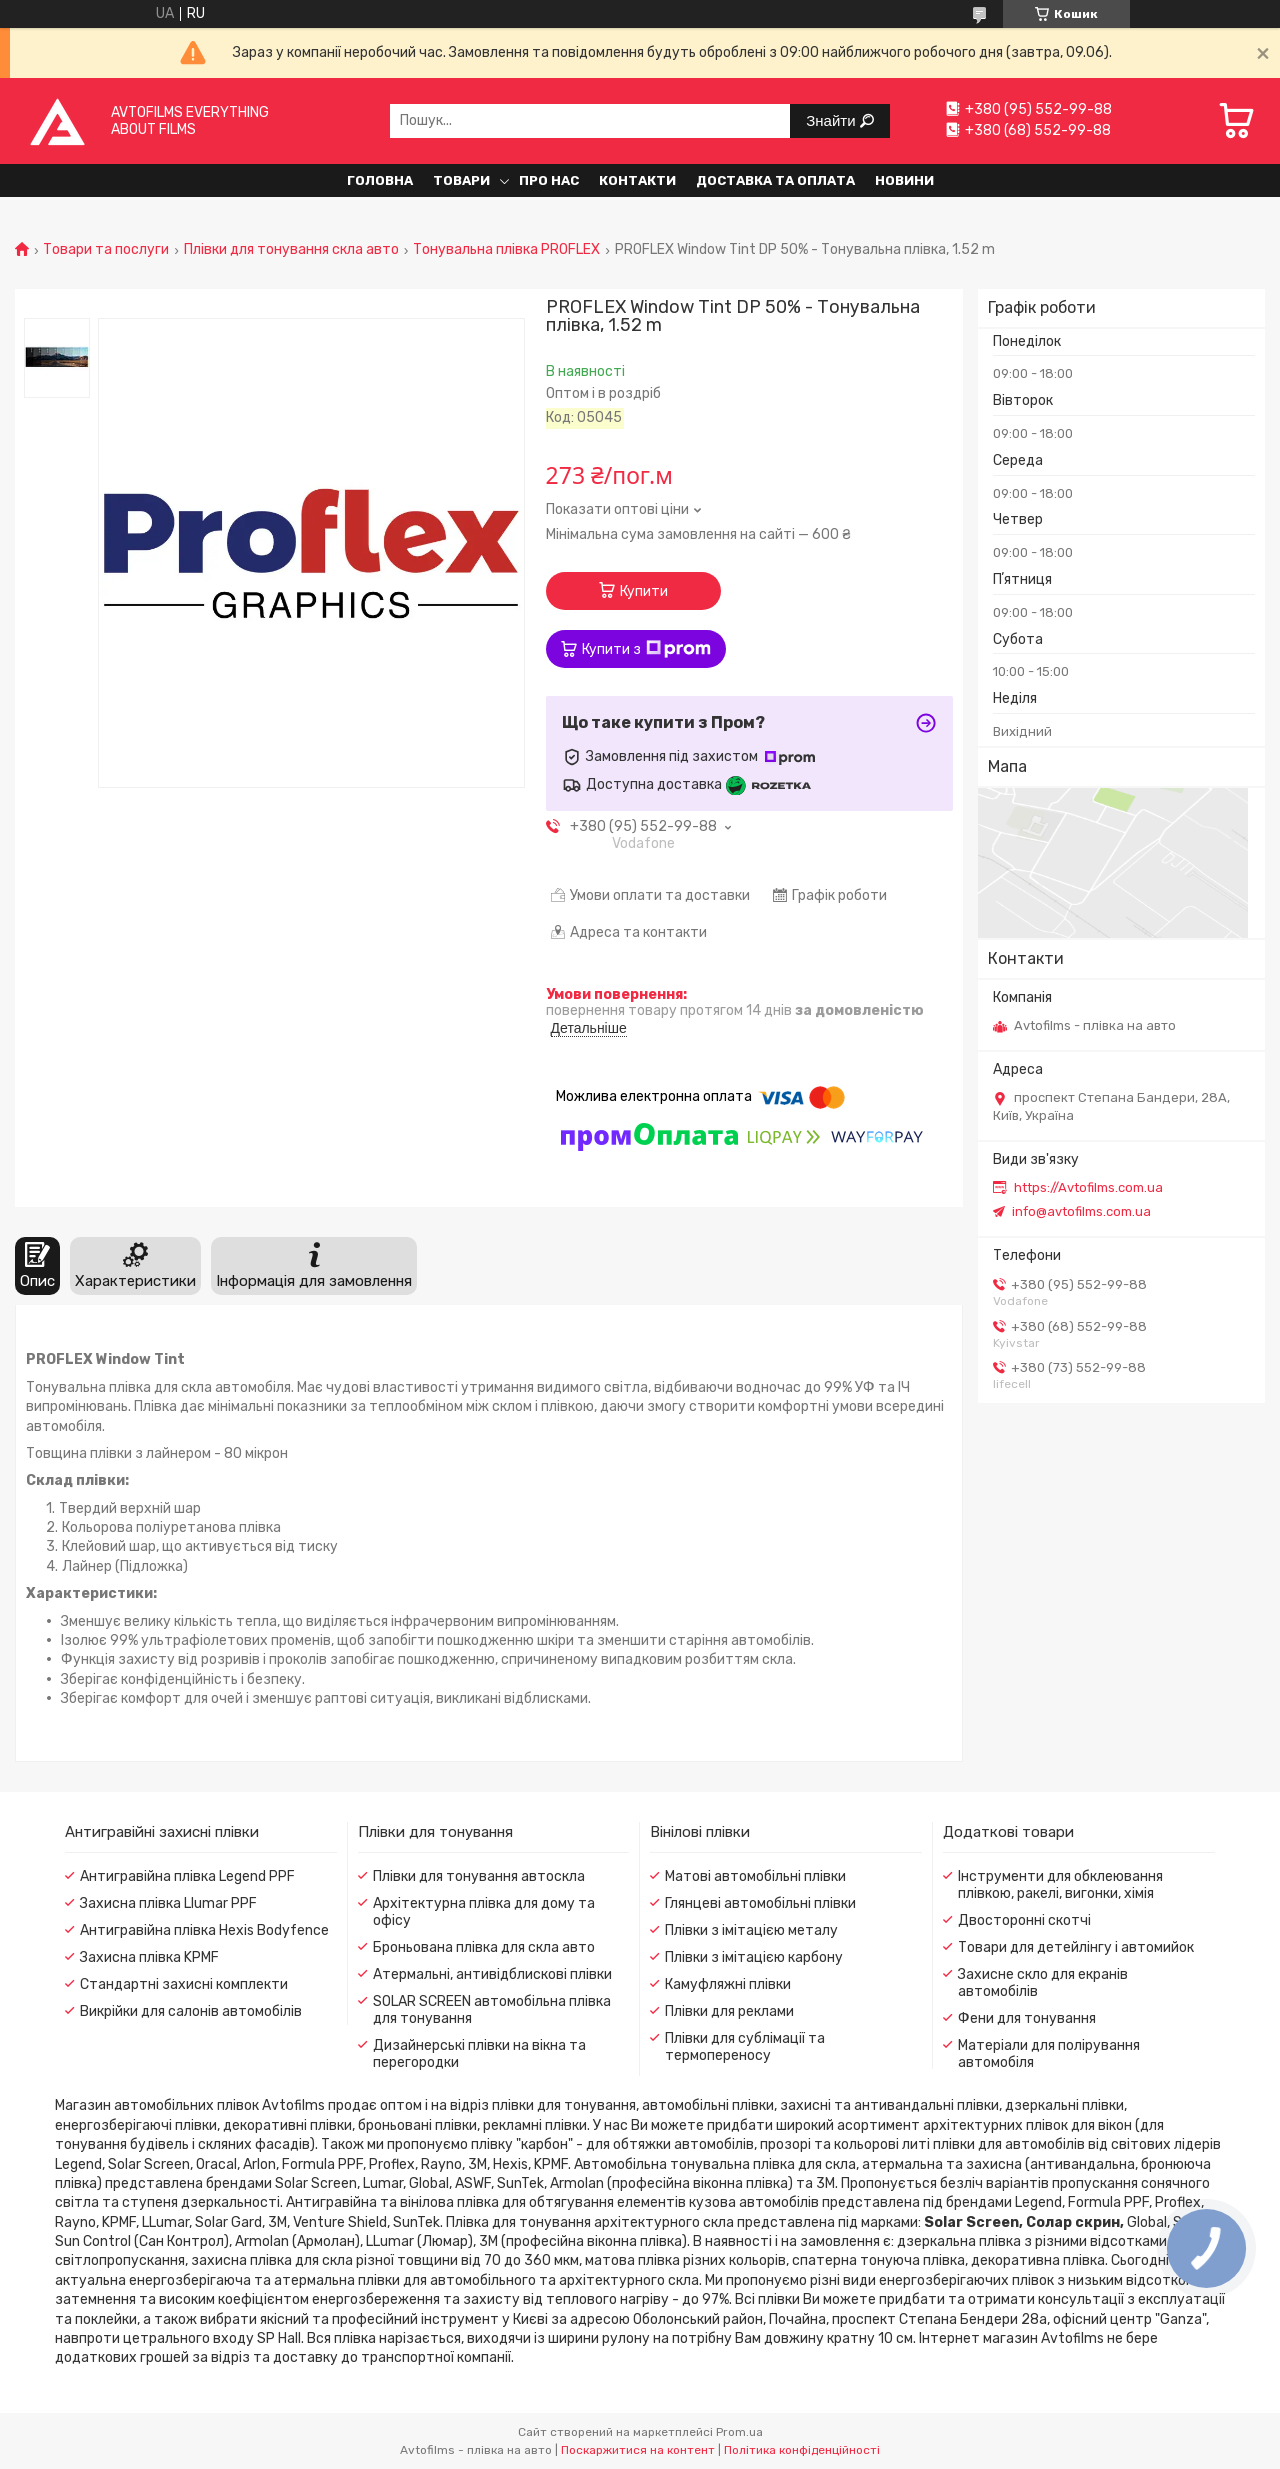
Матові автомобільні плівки (755, 1876)
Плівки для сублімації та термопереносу (745, 2047)
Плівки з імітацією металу (751, 1930)
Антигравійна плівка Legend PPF (187, 1876)
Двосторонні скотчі (1024, 1920)
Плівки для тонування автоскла (479, 1876)
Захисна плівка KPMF (149, 1957)
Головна (380, 180)
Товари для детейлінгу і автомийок (1076, 1947)
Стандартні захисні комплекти (184, 1984)
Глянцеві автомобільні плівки (760, 1903)
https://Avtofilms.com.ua (1088, 1187)
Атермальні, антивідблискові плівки (492, 1974)
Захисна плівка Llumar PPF (168, 1903)
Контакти (637, 180)
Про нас (549, 180)
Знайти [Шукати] (832, 120)
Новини (904, 180)
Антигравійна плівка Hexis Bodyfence (204, 1930)
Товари (461, 180)
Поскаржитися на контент (638, 2450)
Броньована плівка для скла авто (484, 1947)
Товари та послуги (106, 250)
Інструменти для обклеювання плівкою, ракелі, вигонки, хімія (1060, 1885)
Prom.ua (739, 2432)
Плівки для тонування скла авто (291, 250)
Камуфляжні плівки (728, 1984)
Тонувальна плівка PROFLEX (506, 250)
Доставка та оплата (775, 180)
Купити (644, 591)
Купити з (646, 649)
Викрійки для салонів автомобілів (191, 2011)
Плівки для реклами (729, 2011)
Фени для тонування (1027, 2018)
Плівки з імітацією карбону (754, 1957)
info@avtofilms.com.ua (1081, 1211)
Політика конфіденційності (802, 2450)
